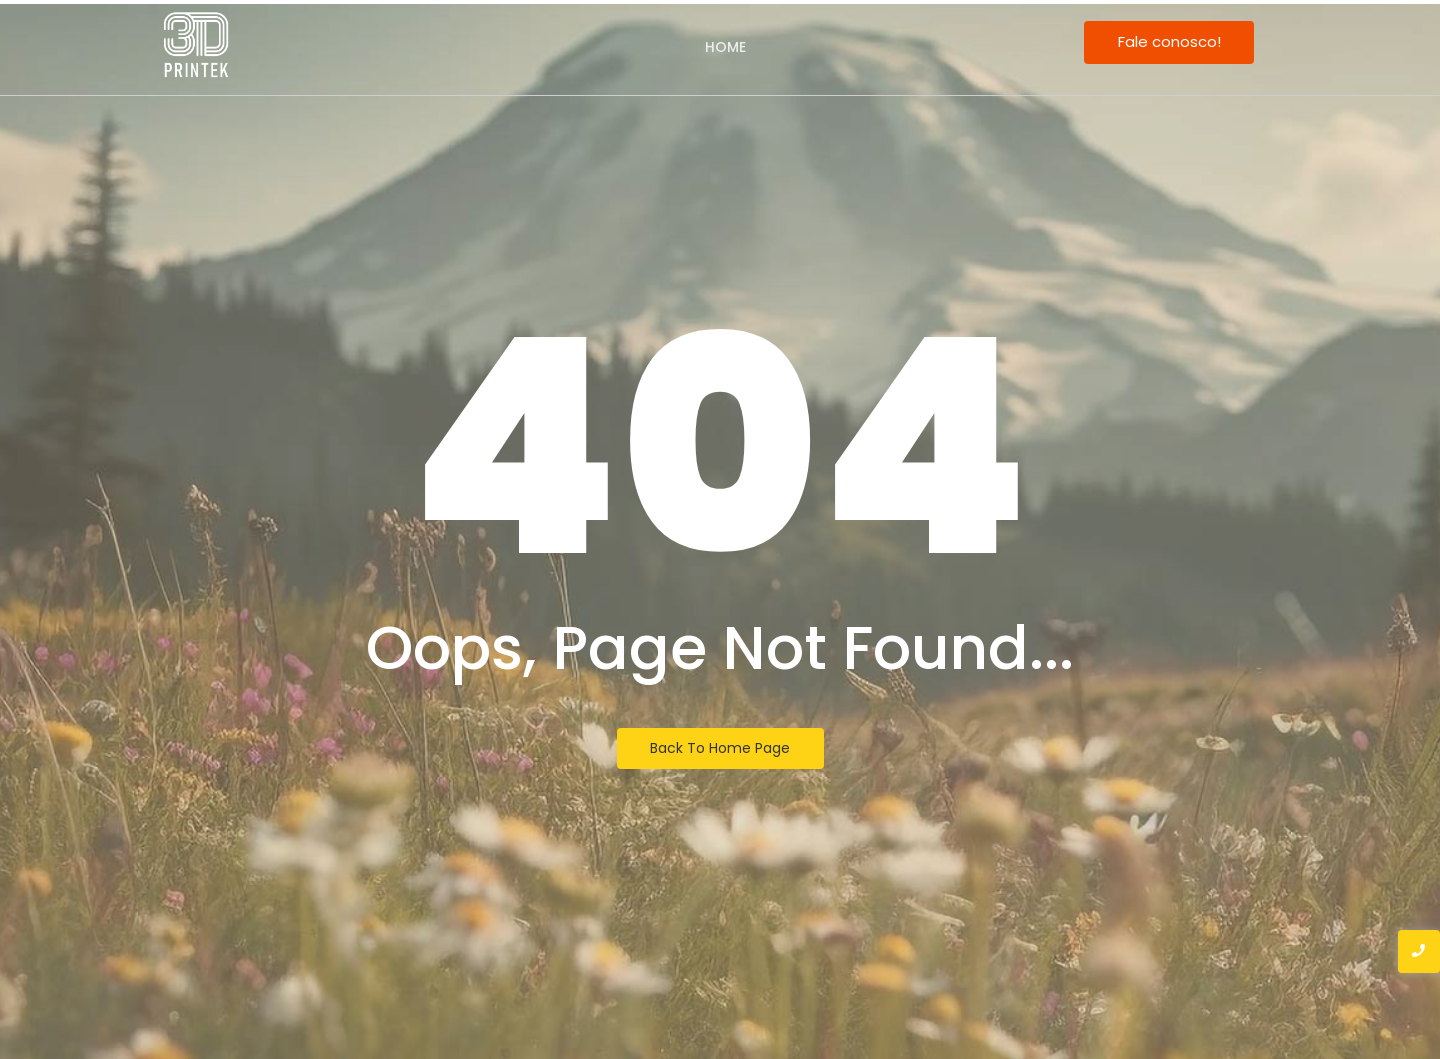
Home (725, 47)
